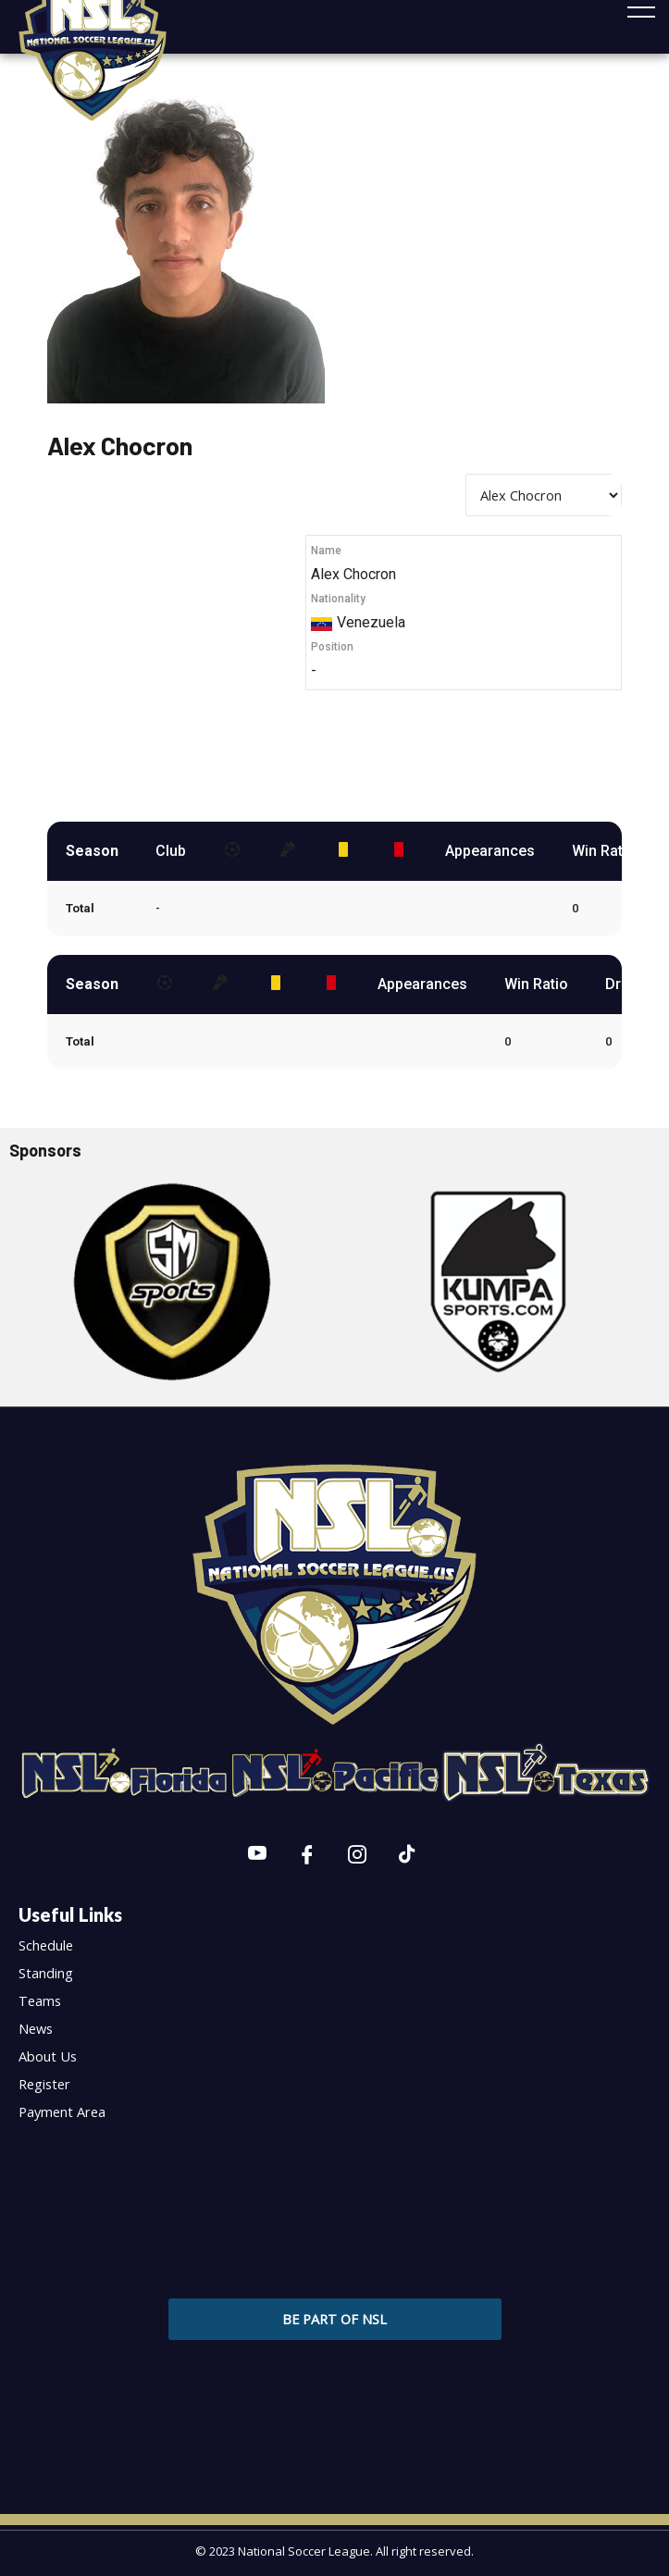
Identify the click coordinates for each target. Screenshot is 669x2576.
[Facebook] (307, 1855)
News (36, 2028)
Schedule (46, 1945)
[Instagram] (357, 1855)
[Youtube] (257, 1855)
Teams (40, 2000)
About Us (48, 2056)
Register (44, 2083)
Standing (46, 1972)
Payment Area (62, 2111)
